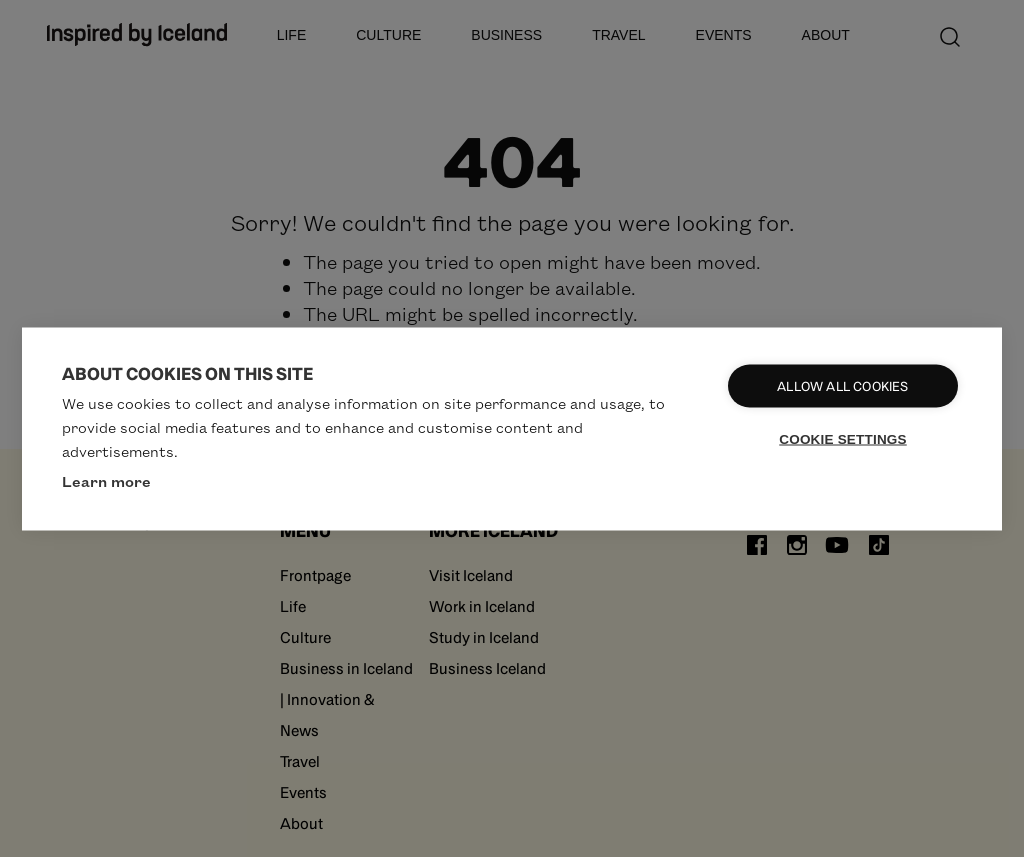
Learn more (106, 480)
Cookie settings (843, 438)
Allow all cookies (842, 385)
